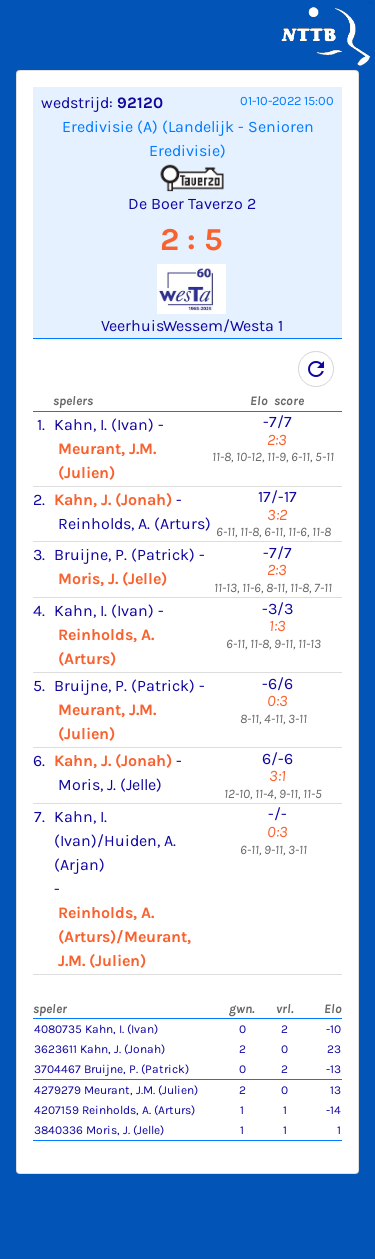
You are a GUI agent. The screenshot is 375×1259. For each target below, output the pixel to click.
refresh (316, 369)
